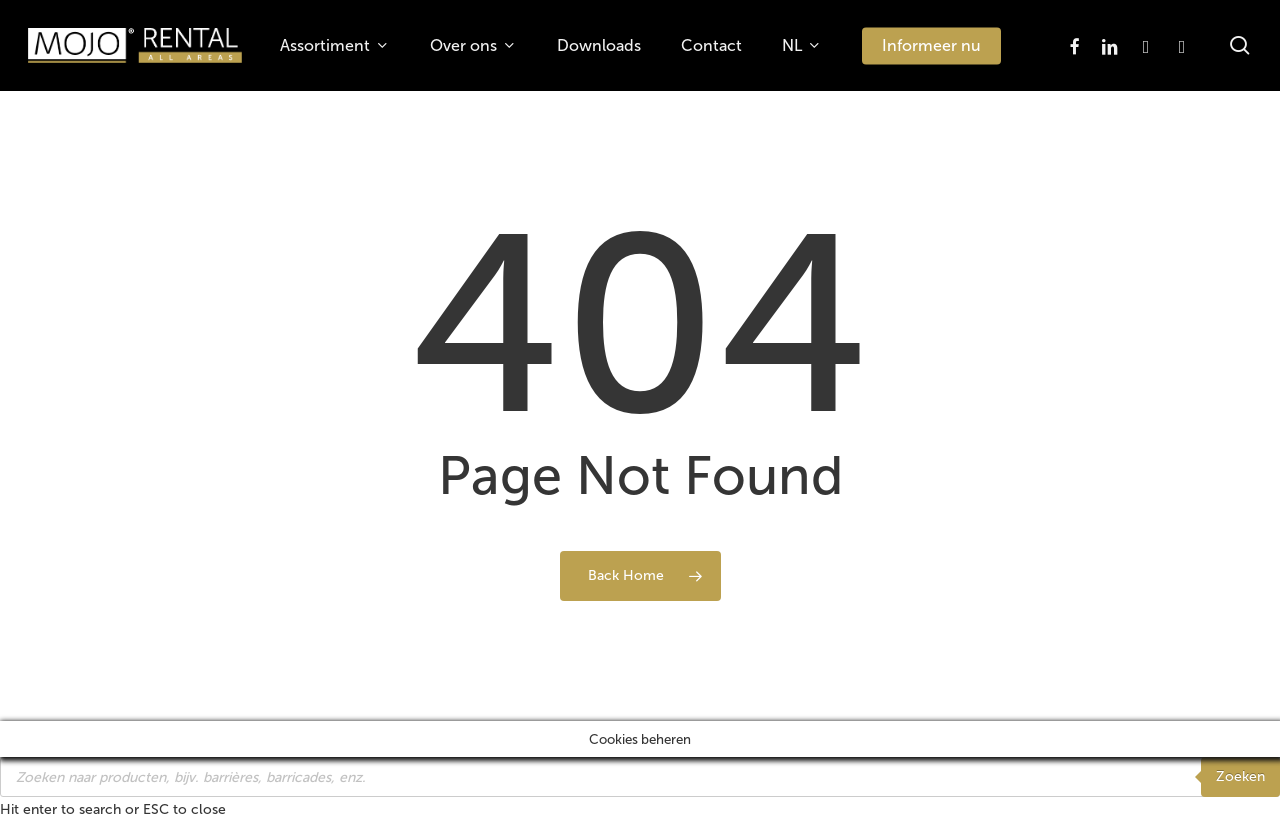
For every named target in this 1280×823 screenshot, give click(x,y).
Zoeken (1240, 776)
